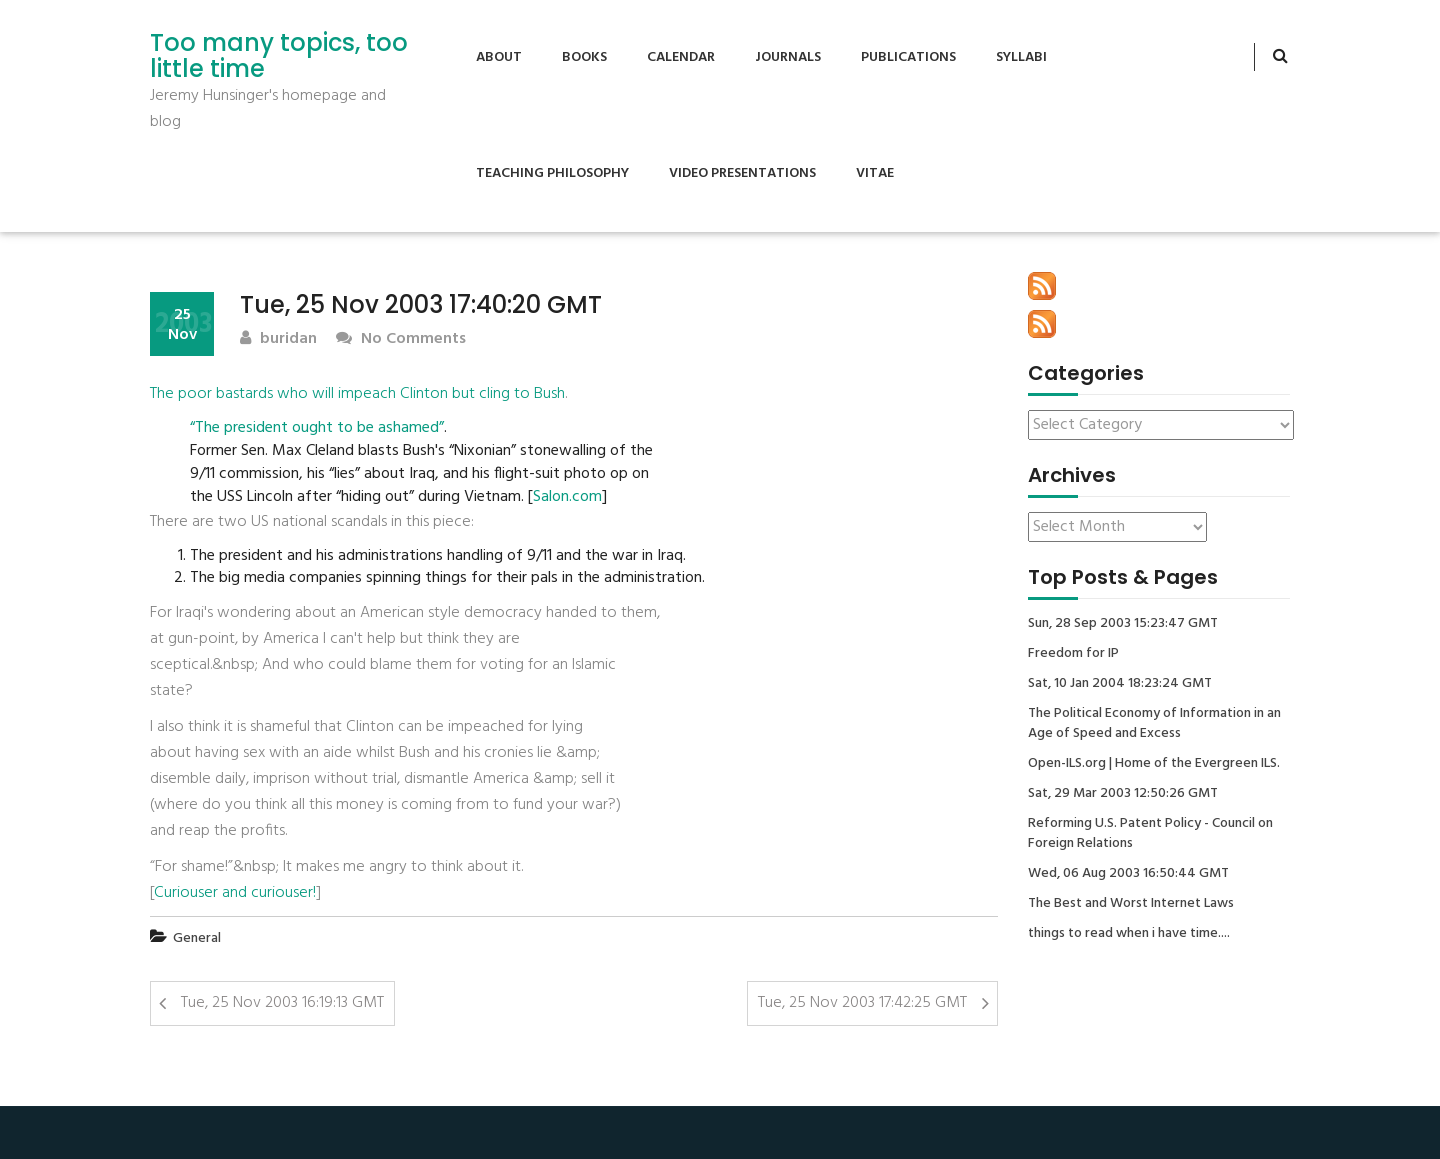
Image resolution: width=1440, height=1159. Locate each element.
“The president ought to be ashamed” (317, 428)
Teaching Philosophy (552, 173)
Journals (788, 57)
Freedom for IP (1073, 654)
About (499, 57)
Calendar (681, 57)
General (197, 938)
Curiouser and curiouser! (235, 893)
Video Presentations (742, 173)
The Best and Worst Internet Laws (1131, 904)
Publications (908, 57)
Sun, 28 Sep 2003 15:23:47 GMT (1123, 624)
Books (584, 57)
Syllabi (1021, 57)
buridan (278, 339)
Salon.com (567, 497)
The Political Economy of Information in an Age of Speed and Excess (1154, 724)
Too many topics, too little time (279, 56)
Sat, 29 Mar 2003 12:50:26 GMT (1123, 794)
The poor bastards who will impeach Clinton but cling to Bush (357, 394)
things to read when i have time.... (1129, 934)
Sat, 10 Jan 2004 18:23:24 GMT (1120, 684)
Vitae (875, 173)
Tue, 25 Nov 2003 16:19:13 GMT (282, 1003)
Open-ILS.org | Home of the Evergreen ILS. (1154, 764)
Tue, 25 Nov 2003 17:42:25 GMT (862, 1003)
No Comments (401, 339)
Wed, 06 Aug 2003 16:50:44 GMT (1128, 874)
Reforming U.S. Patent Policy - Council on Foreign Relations (1150, 834)
